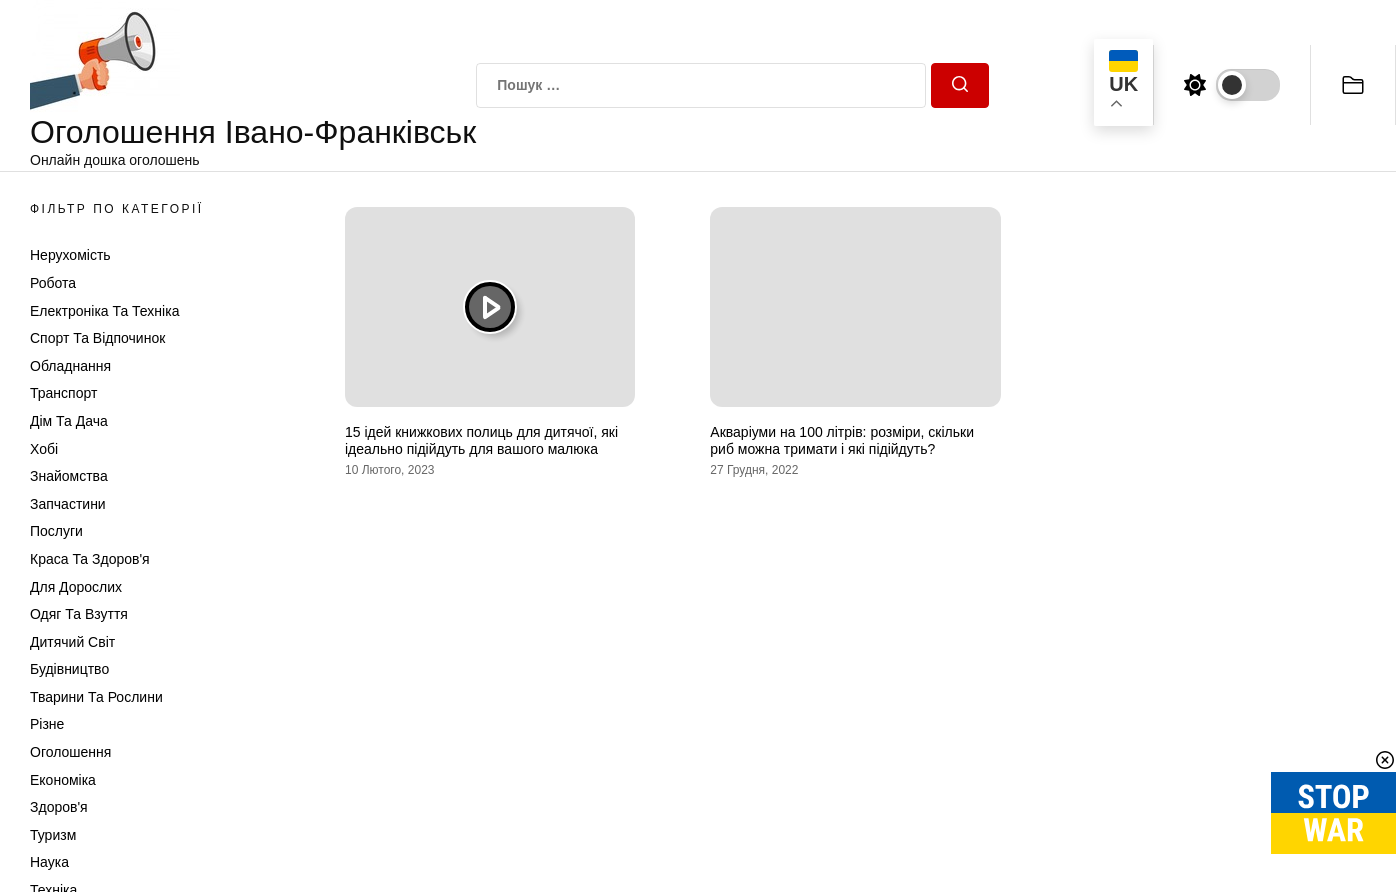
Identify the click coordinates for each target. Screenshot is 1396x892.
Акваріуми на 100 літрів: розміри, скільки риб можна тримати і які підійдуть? (842, 440)
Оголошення (70, 752)
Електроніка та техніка (104, 311)
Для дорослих (76, 587)
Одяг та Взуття (79, 614)
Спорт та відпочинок (97, 338)
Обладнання (70, 366)
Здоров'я (59, 807)
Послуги (56, 531)
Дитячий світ (72, 642)
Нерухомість (70, 255)
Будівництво (69, 669)
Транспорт (63, 393)
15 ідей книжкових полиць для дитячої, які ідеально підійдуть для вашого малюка (481, 440)
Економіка (63, 780)
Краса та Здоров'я (90, 559)
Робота (53, 283)
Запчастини (68, 504)
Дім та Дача (69, 421)
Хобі (44, 449)
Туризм (53, 835)
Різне (47, 724)
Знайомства (69, 476)
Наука (49, 862)
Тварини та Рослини (96, 697)
